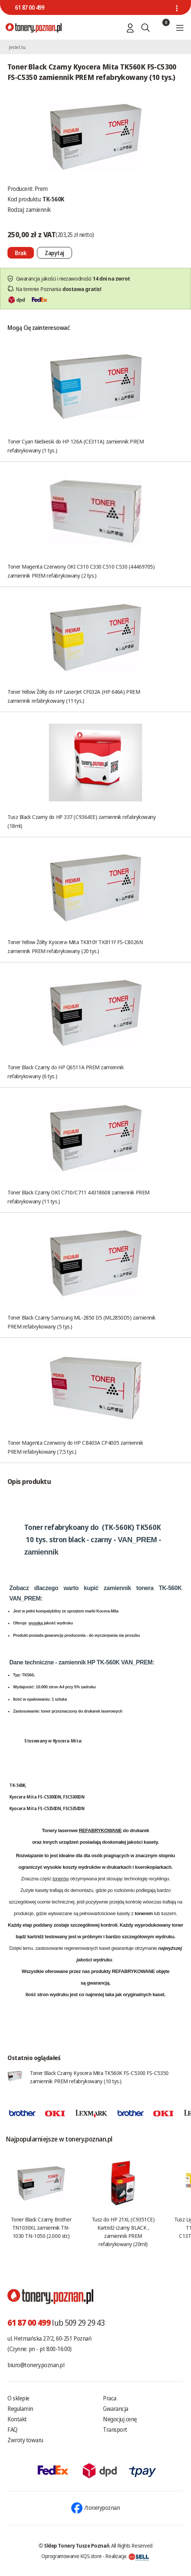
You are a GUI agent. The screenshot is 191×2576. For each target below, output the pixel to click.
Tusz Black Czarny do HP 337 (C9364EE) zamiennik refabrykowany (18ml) (81, 821)
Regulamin (20, 2409)
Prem (41, 189)
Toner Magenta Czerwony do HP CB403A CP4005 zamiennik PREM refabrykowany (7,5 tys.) (75, 1447)
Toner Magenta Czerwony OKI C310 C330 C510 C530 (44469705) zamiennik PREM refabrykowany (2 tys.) (80, 571)
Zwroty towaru (25, 2440)
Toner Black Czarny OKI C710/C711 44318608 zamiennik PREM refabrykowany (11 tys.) (78, 1196)
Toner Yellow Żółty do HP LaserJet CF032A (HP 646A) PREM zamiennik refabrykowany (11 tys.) (73, 696)
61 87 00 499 (29, 7)
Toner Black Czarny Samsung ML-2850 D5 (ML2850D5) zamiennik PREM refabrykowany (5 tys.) (81, 1322)
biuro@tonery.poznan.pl (35, 2365)
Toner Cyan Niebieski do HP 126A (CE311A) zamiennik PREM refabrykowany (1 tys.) (75, 445)
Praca (109, 2398)
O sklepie (18, 2398)
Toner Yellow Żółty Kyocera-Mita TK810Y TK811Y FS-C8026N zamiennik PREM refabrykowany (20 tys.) (75, 946)
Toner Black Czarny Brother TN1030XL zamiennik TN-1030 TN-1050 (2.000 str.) (41, 2227)
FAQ (12, 2429)
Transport (115, 2429)
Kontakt (17, 2419)
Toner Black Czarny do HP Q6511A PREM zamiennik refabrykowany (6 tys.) (65, 1071)
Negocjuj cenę (120, 2419)
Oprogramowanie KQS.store (71, 2556)
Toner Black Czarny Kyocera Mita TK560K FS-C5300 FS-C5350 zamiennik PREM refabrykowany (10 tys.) (99, 2077)
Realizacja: (127, 2556)
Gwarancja (115, 2409)
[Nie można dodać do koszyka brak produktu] (20, 253)
